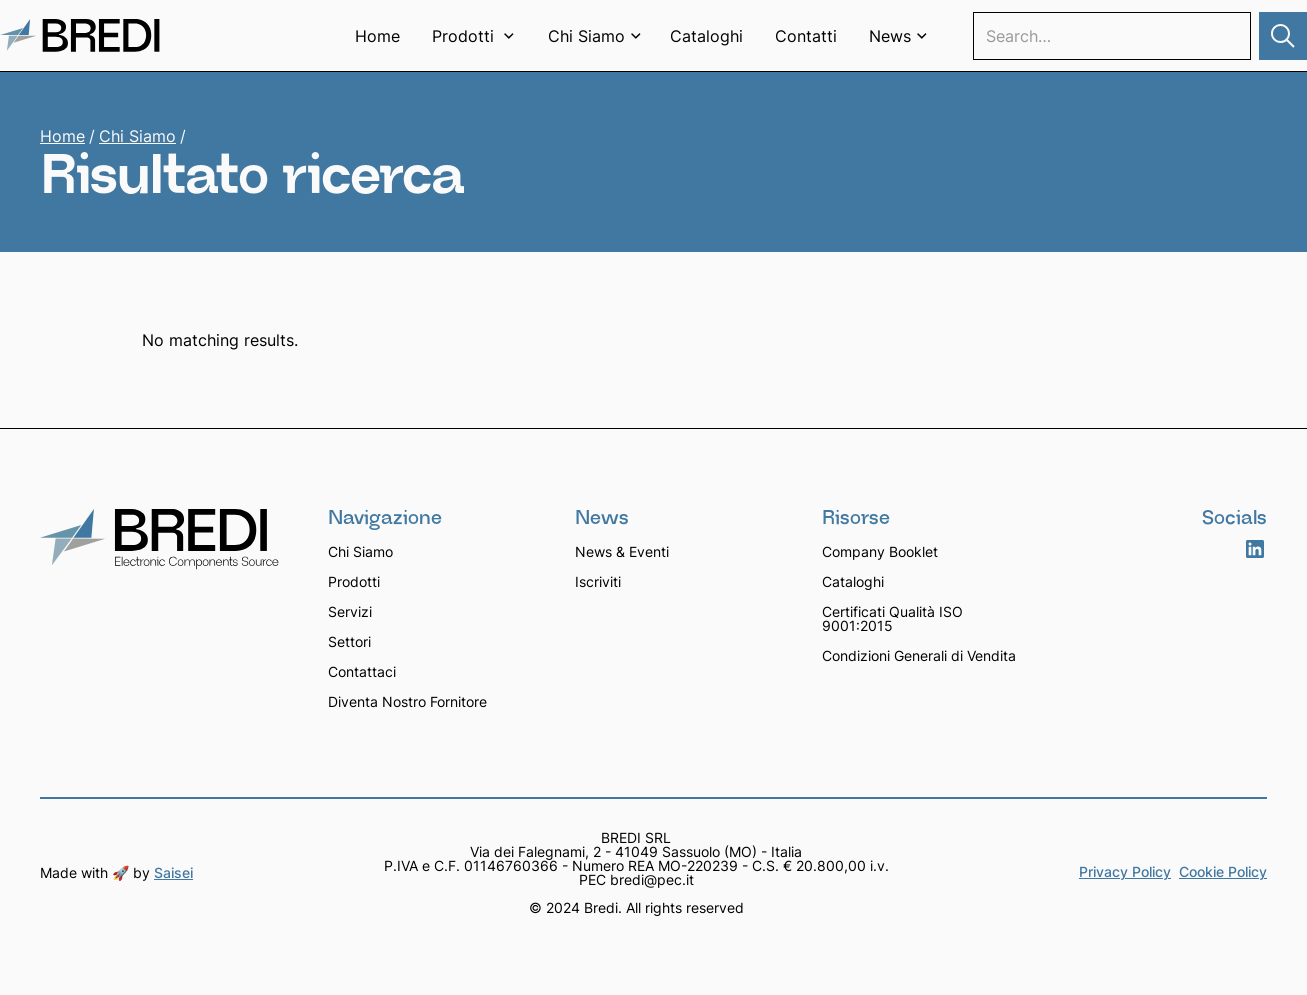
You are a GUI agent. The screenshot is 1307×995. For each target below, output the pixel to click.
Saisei (173, 872)
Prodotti (354, 581)
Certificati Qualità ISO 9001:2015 (892, 618)
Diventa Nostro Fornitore (407, 701)
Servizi (350, 611)
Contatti (806, 36)
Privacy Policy (1125, 873)
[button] (474, 36)
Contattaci (362, 671)
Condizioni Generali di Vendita (919, 655)
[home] (80, 35)
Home (377, 36)
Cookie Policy (1223, 873)
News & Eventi (622, 551)
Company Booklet (880, 551)
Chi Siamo (137, 136)
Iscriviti (598, 581)
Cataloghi (706, 36)
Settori (349, 641)
